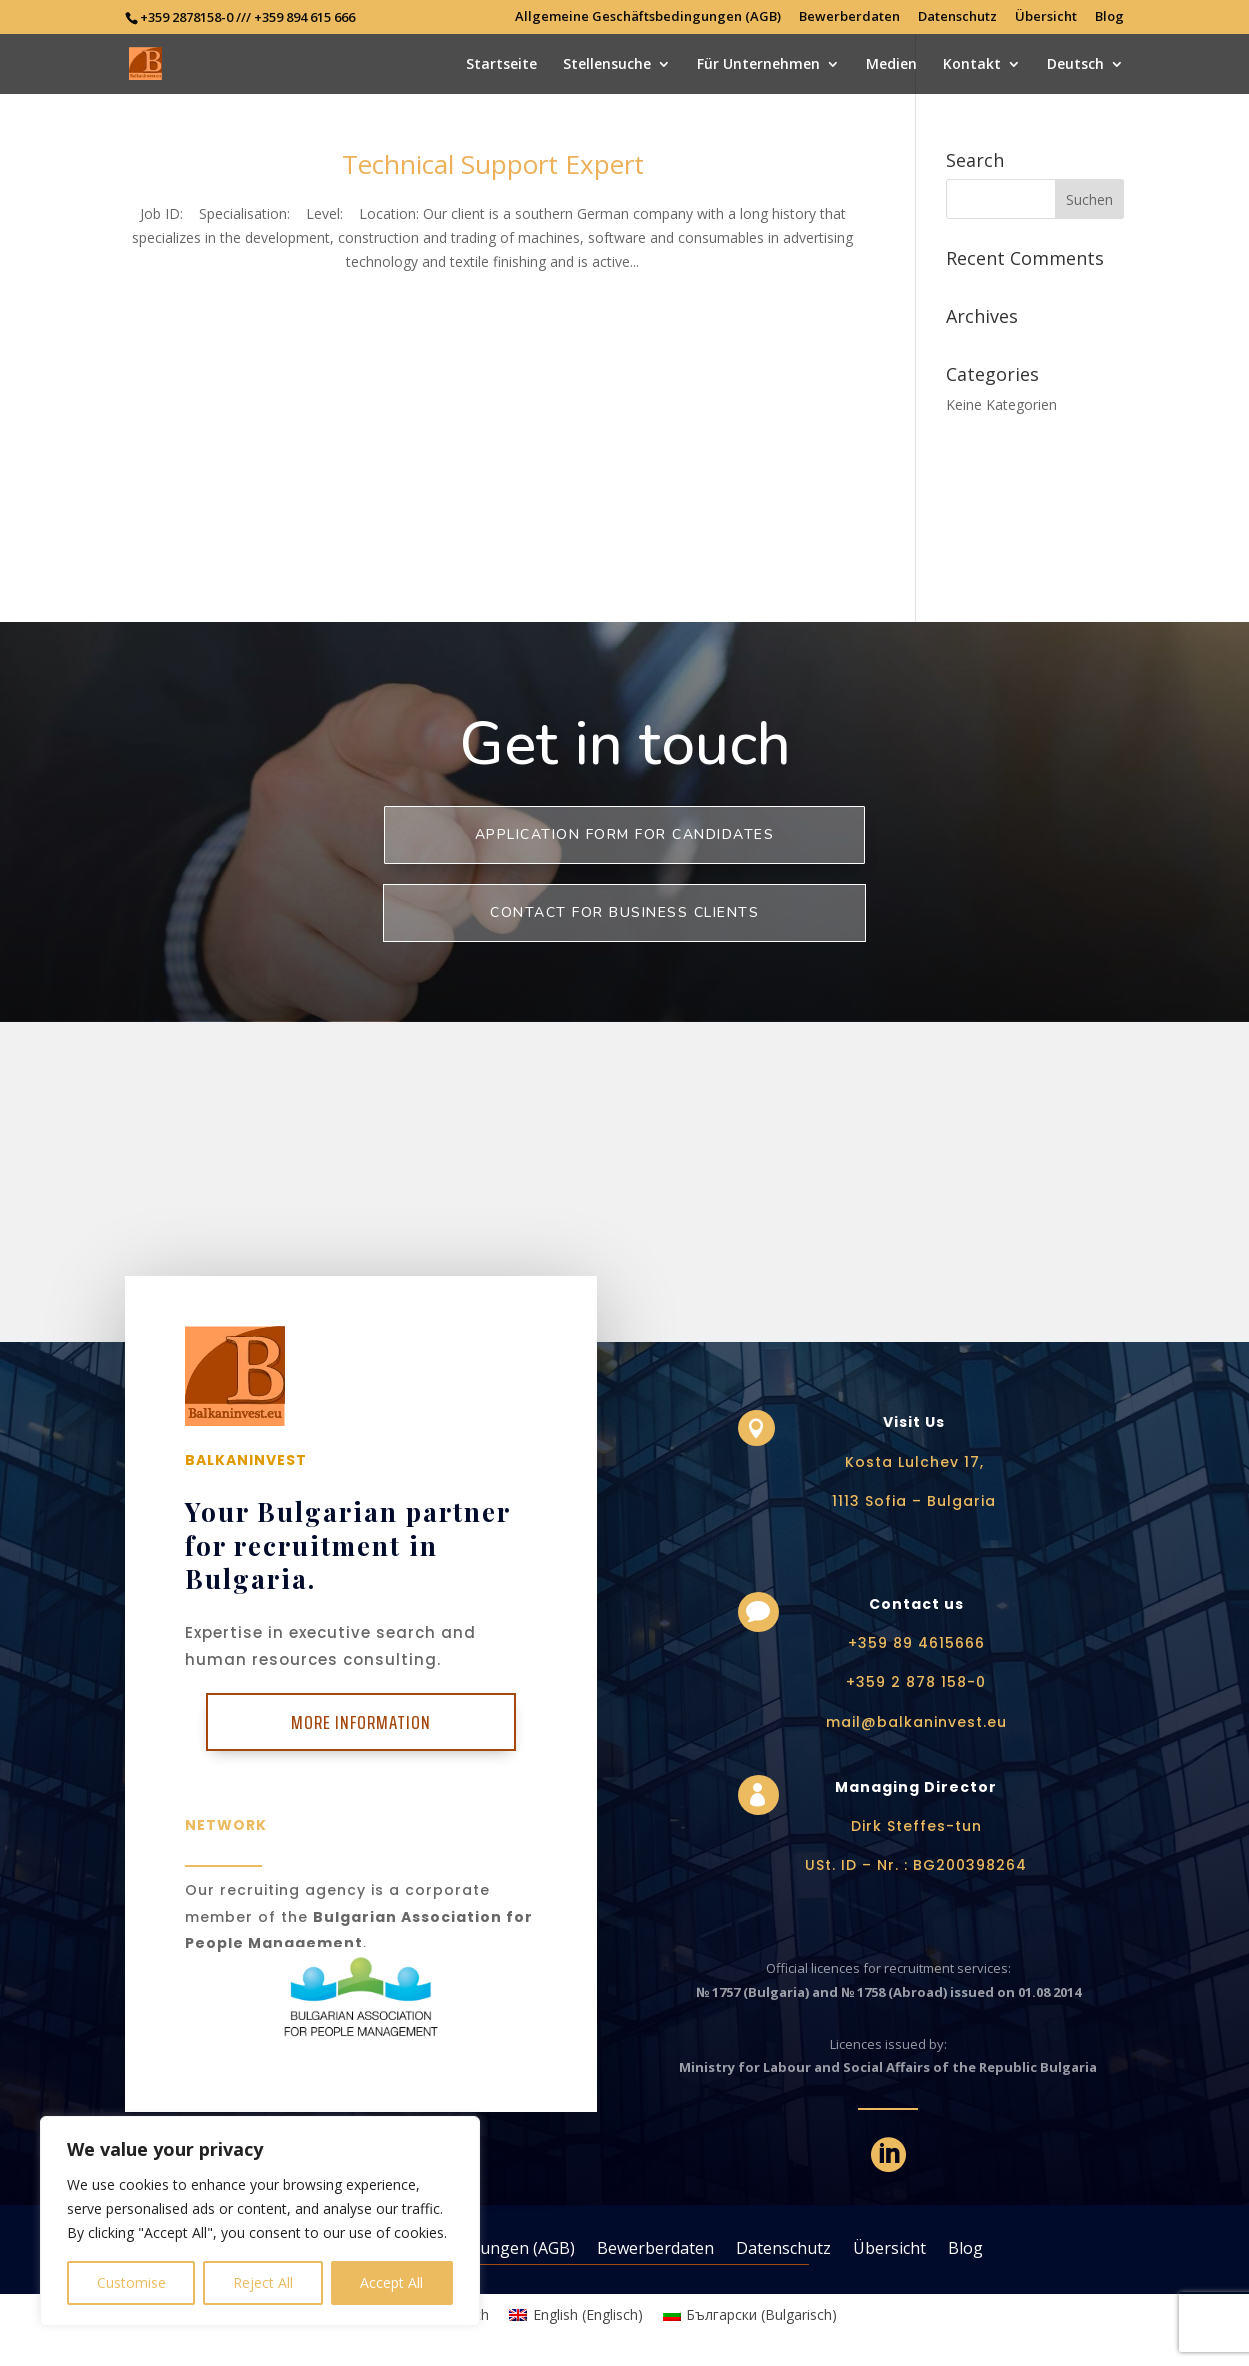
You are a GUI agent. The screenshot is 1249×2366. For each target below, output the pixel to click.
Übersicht (1046, 17)
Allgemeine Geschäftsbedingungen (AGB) (648, 17)
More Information (361, 1722)
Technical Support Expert (493, 164)
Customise (131, 2282)
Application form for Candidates (625, 834)
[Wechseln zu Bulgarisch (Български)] (750, 2315)
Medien (891, 65)
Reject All (263, 2282)
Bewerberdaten (849, 17)
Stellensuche (607, 65)
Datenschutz (957, 17)
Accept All (391, 2282)
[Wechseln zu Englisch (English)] (576, 2315)
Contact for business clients (624, 912)
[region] (260, 2221)
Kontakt (972, 65)
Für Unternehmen (758, 65)
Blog (1109, 17)
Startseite (501, 65)
